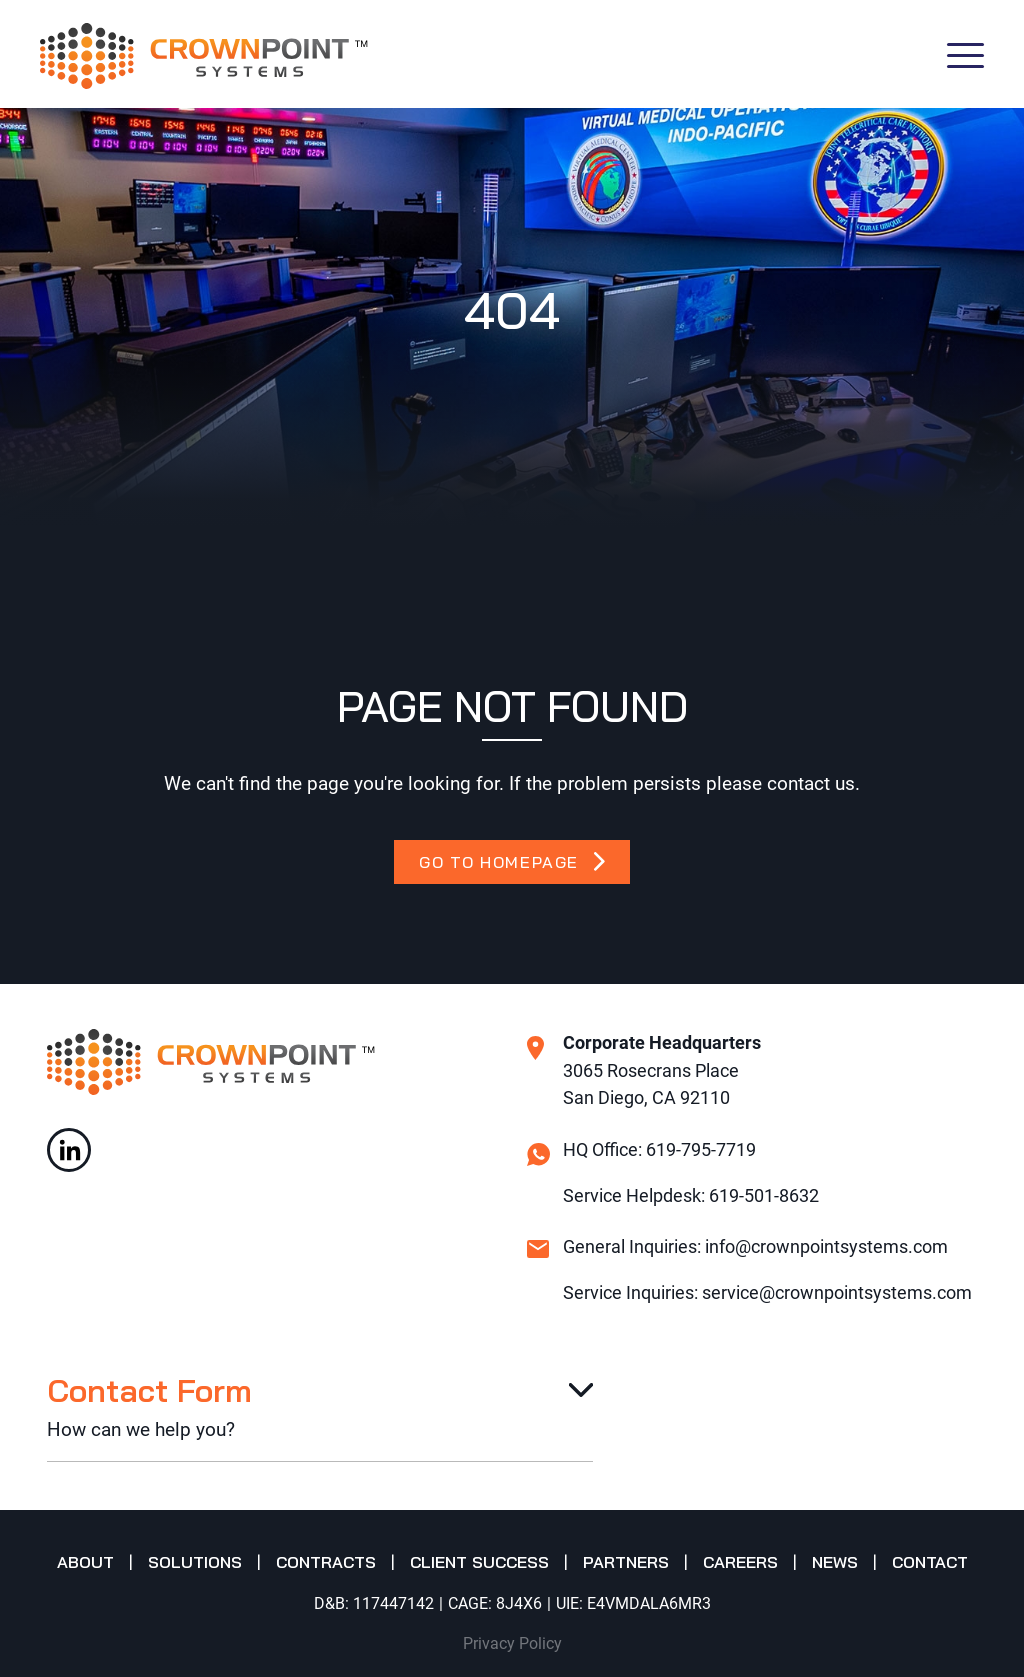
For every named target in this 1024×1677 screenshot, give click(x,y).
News (835, 1562)
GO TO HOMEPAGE (511, 862)
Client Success (479, 1562)
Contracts (326, 1562)
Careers (740, 1562)
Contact (930, 1562)
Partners (626, 1562)
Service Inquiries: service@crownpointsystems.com (767, 1292)
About (85, 1562)
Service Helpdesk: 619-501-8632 (691, 1195)
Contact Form (149, 1390)
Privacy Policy (512, 1643)
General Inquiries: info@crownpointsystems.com (755, 1246)
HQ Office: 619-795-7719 (659, 1149)
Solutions (195, 1562)
